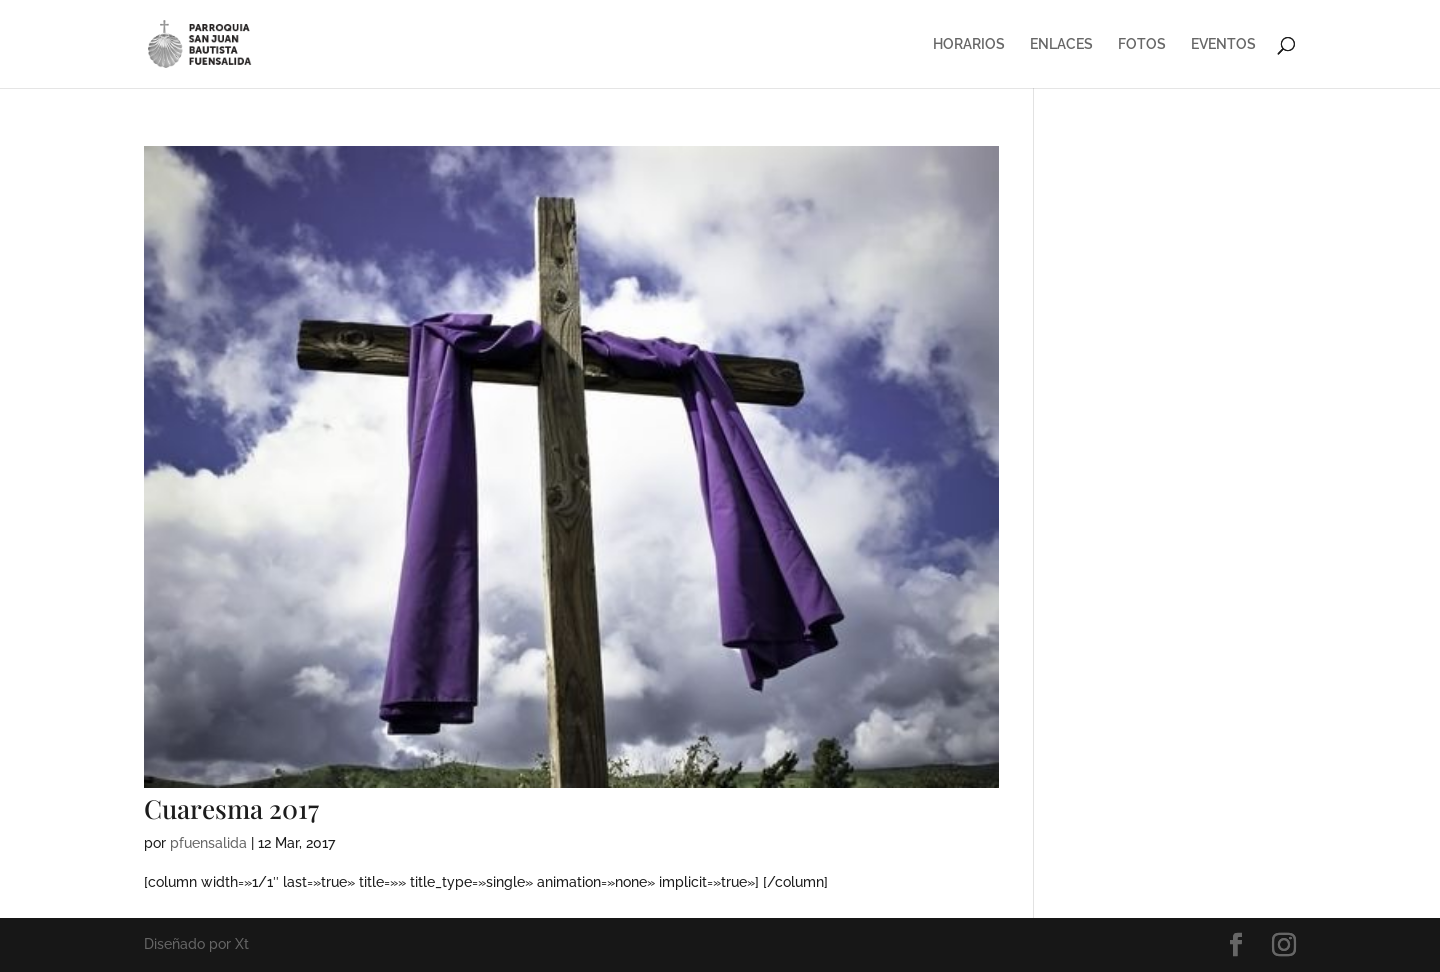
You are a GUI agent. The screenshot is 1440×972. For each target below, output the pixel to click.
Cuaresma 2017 (231, 808)
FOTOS (1142, 44)
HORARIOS (969, 44)
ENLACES (1061, 44)
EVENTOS (1223, 44)
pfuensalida (208, 843)
